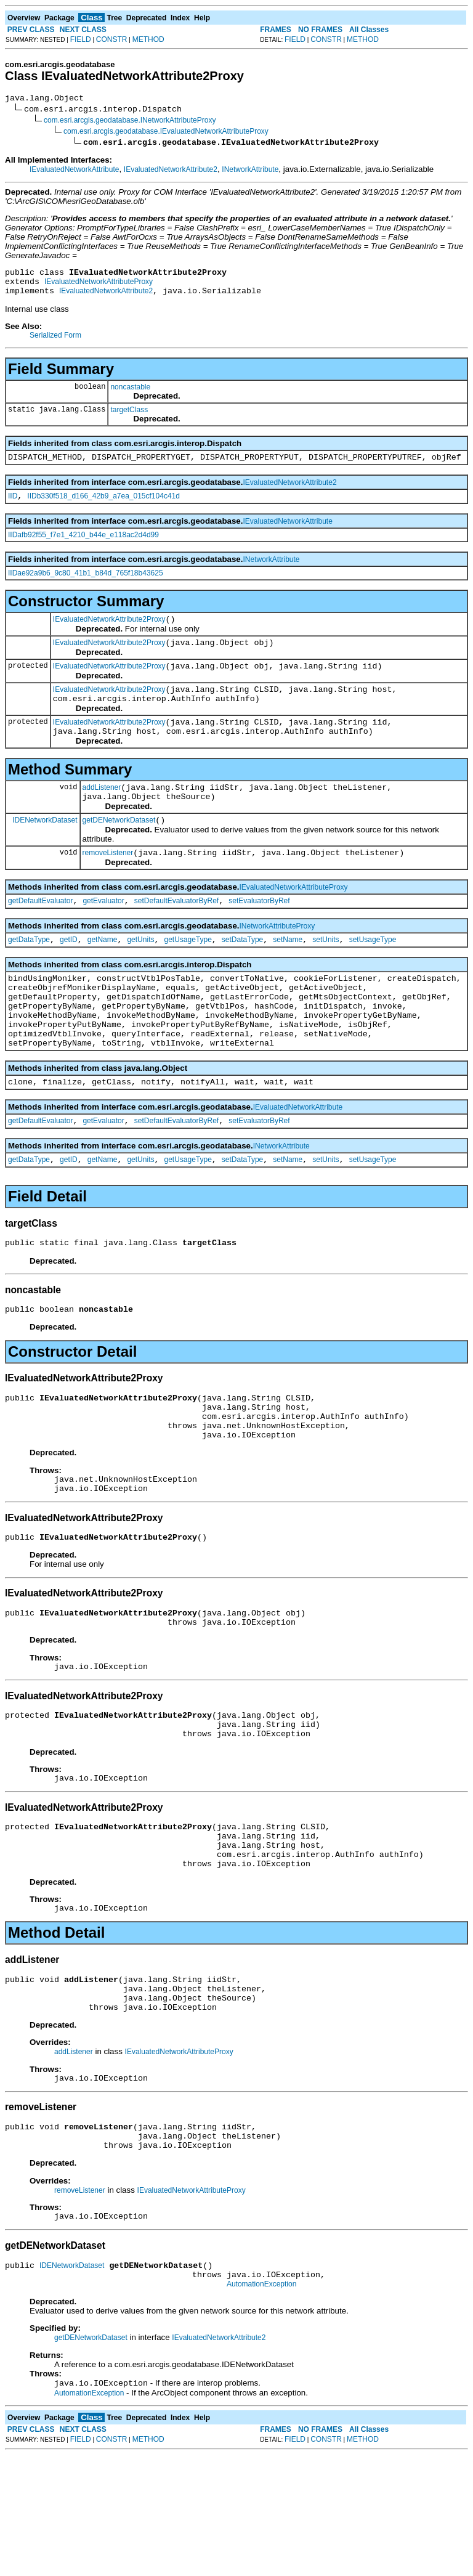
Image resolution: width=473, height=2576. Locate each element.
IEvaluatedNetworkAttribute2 (170, 171)
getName (102, 974)
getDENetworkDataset (119, 849)
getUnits (140, 974)
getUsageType (187, 974)
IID (12, 507)
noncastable (130, 394)
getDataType (29, 974)
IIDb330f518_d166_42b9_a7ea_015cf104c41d (103, 507)
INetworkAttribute (250, 171)
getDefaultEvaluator (40, 934)
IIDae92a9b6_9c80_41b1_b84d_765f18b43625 (85, 584)
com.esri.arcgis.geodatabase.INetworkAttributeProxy (130, 122)
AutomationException (261, 2404)
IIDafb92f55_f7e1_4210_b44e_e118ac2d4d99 (83, 546)
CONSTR (111, 39)
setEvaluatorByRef (258, 934)
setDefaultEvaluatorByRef (176, 934)
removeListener (108, 884)
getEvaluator (103, 934)
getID (69, 974)
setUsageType (373, 974)
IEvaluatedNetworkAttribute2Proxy (109, 632)
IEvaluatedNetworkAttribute (74, 171)
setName (287, 974)
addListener (102, 813)
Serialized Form (55, 342)
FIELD (80, 39)
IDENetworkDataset (44, 849)
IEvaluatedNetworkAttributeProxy (98, 287)
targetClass (129, 417)
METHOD (148, 39)
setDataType (242, 974)
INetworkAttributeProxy (277, 959)
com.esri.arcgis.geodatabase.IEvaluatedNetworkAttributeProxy (166, 133)
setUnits (325, 974)
